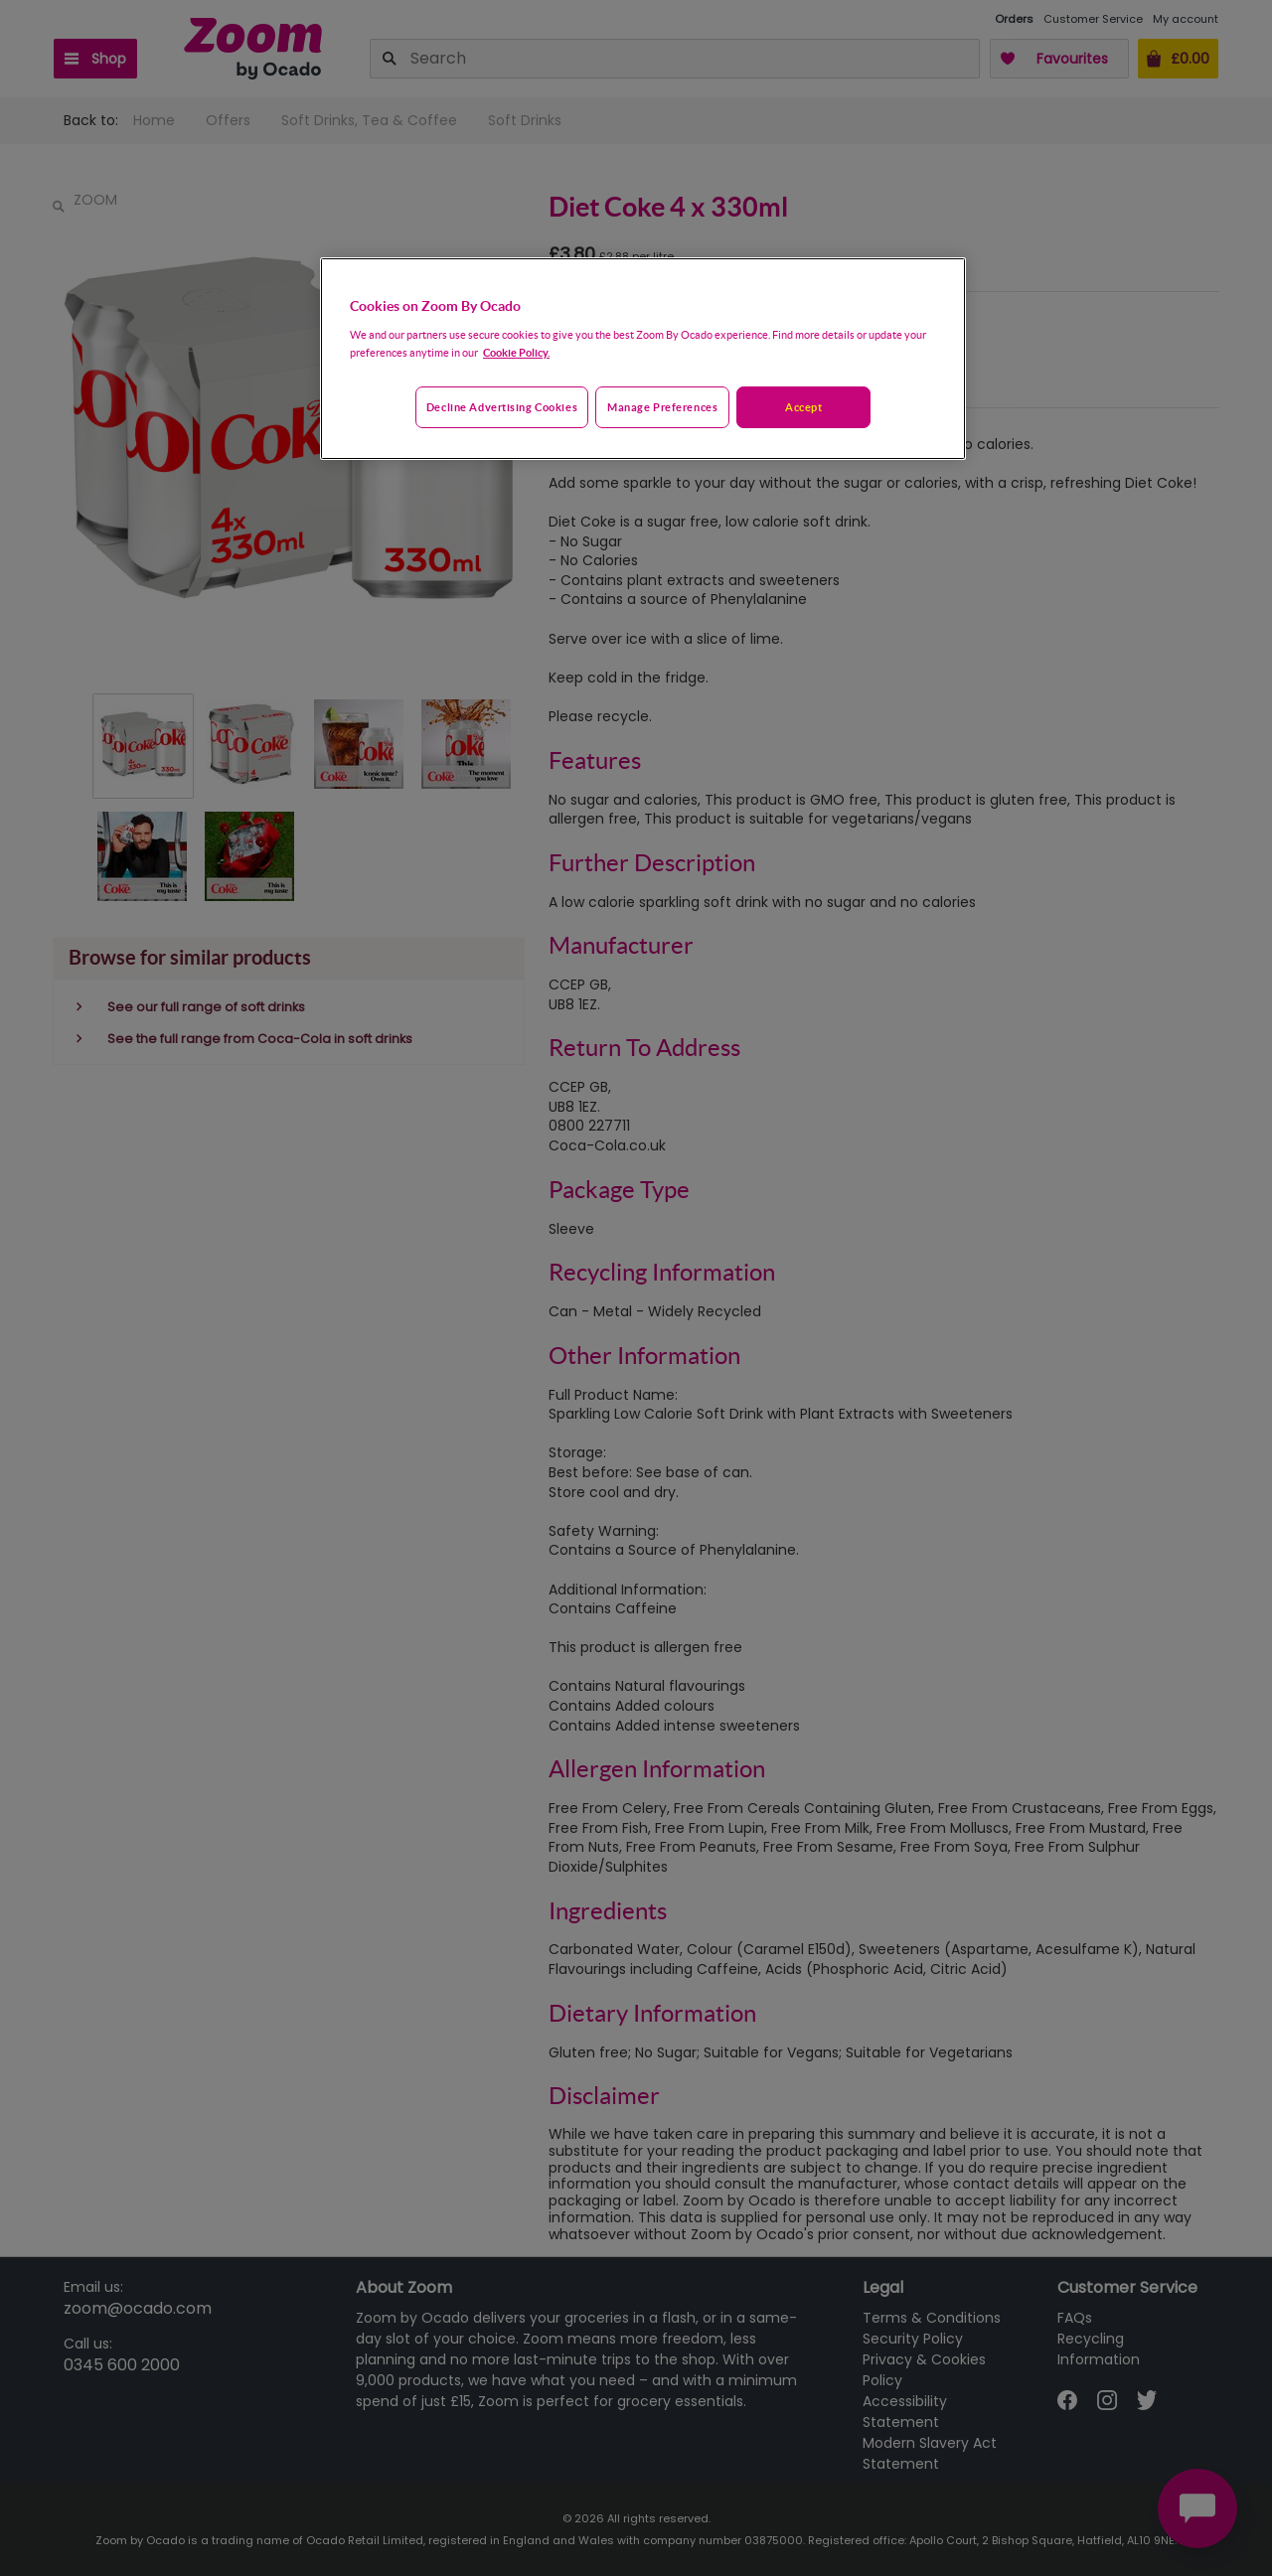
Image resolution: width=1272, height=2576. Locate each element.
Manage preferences (662, 406)
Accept (803, 406)
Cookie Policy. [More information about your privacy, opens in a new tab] (516, 352)
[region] (643, 358)
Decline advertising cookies (501, 406)
